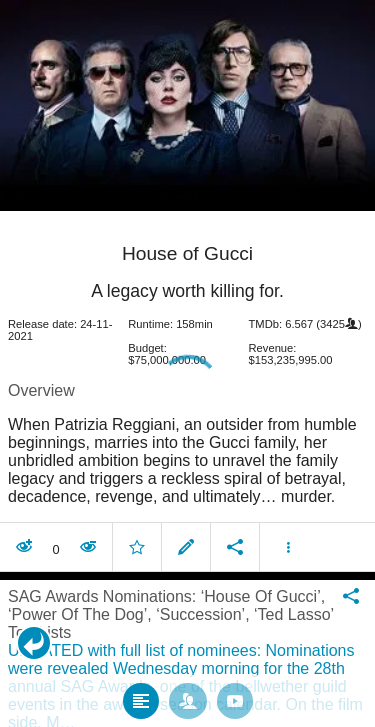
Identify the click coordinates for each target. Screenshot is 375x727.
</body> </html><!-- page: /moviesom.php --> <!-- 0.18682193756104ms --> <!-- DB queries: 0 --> (187, 363)
